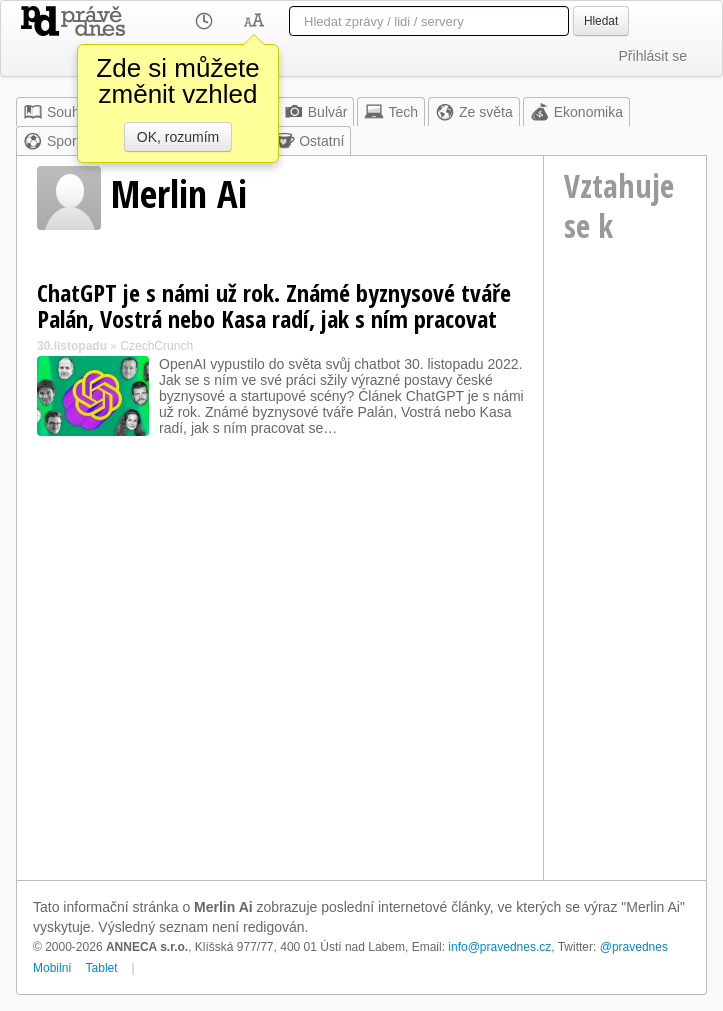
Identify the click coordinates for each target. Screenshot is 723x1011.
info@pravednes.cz (499, 947)
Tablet (102, 968)
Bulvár (316, 112)
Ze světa (474, 112)
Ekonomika (576, 112)
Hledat (601, 21)
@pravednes (634, 947)
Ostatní (309, 141)
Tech (391, 112)
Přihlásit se (653, 56)
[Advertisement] (625, 570)
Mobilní (52, 968)
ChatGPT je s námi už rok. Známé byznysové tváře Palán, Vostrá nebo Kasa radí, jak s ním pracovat (274, 305)
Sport (51, 141)
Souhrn (57, 112)
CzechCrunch (156, 346)
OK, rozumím (178, 137)
